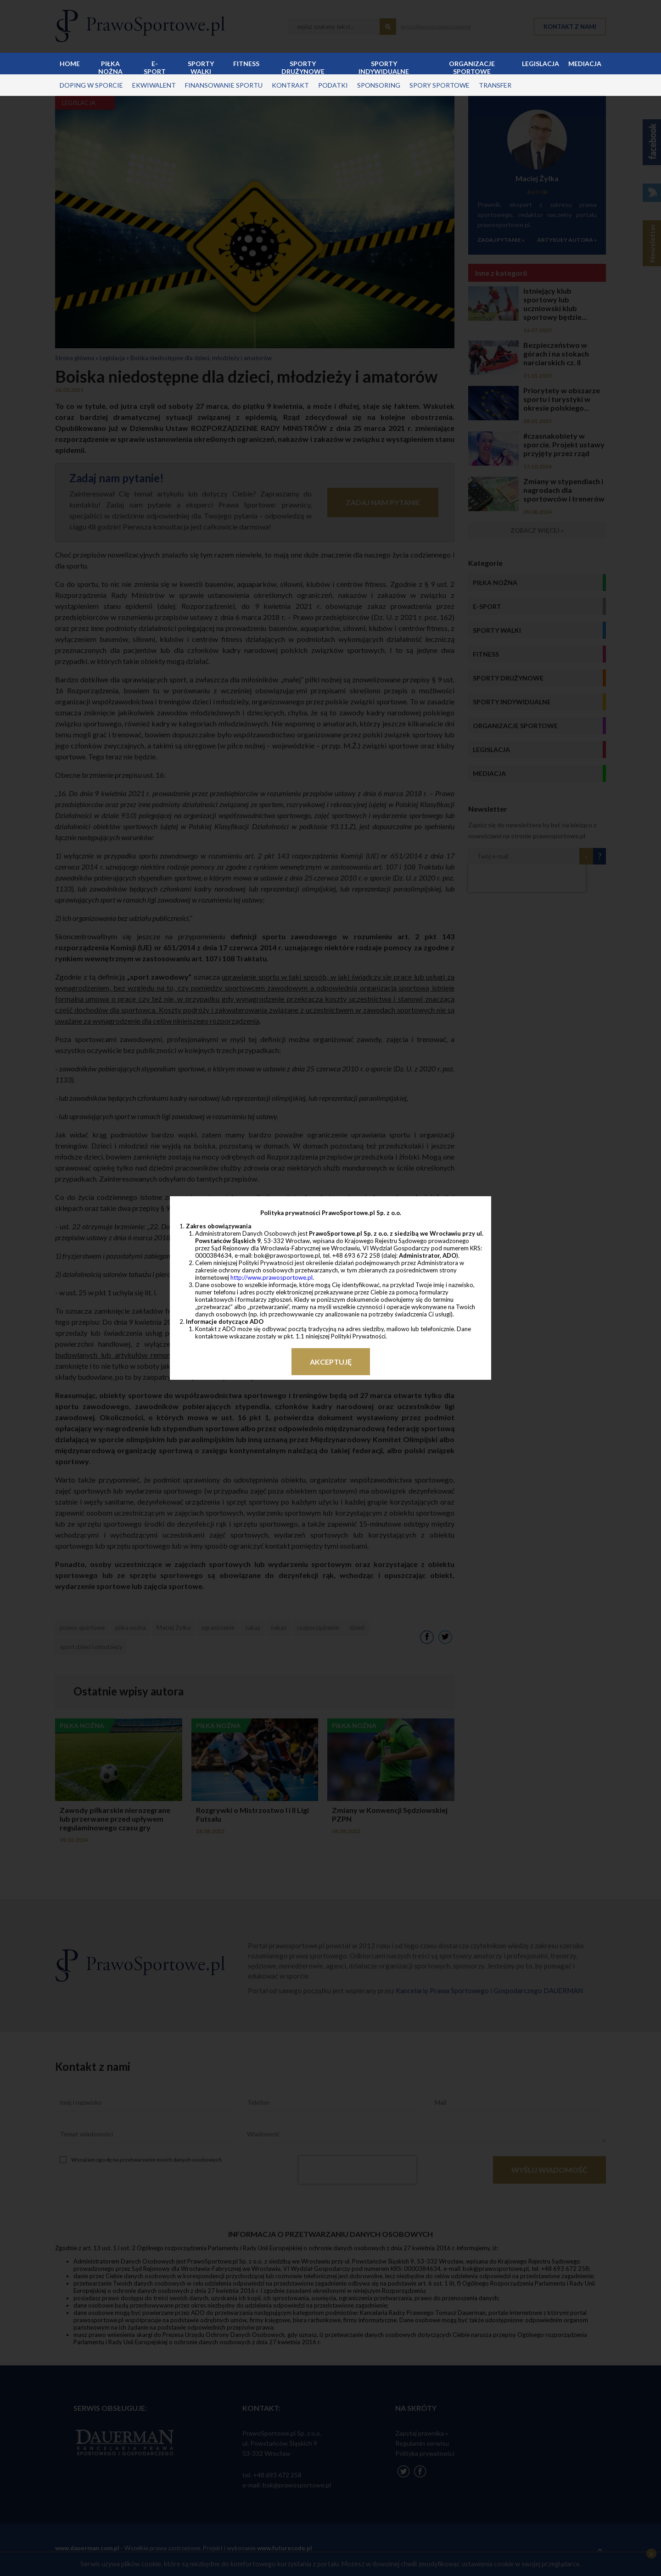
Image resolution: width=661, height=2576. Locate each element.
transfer (495, 85)
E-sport (155, 67)
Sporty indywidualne (384, 67)
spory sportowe (439, 85)
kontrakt (290, 85)
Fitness (246, 63)
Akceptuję (331, 1361)
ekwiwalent (154, 85)
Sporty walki (201, 67)
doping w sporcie (91, 85)
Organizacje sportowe (472, 67)
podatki (333, 85)
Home (70, 63)
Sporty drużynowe (303, 67)
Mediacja (584, 63)
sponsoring (378, 85)
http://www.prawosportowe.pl (271, 1277)
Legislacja (540, 63)
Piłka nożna (110, 67)
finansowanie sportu (224, 85)
